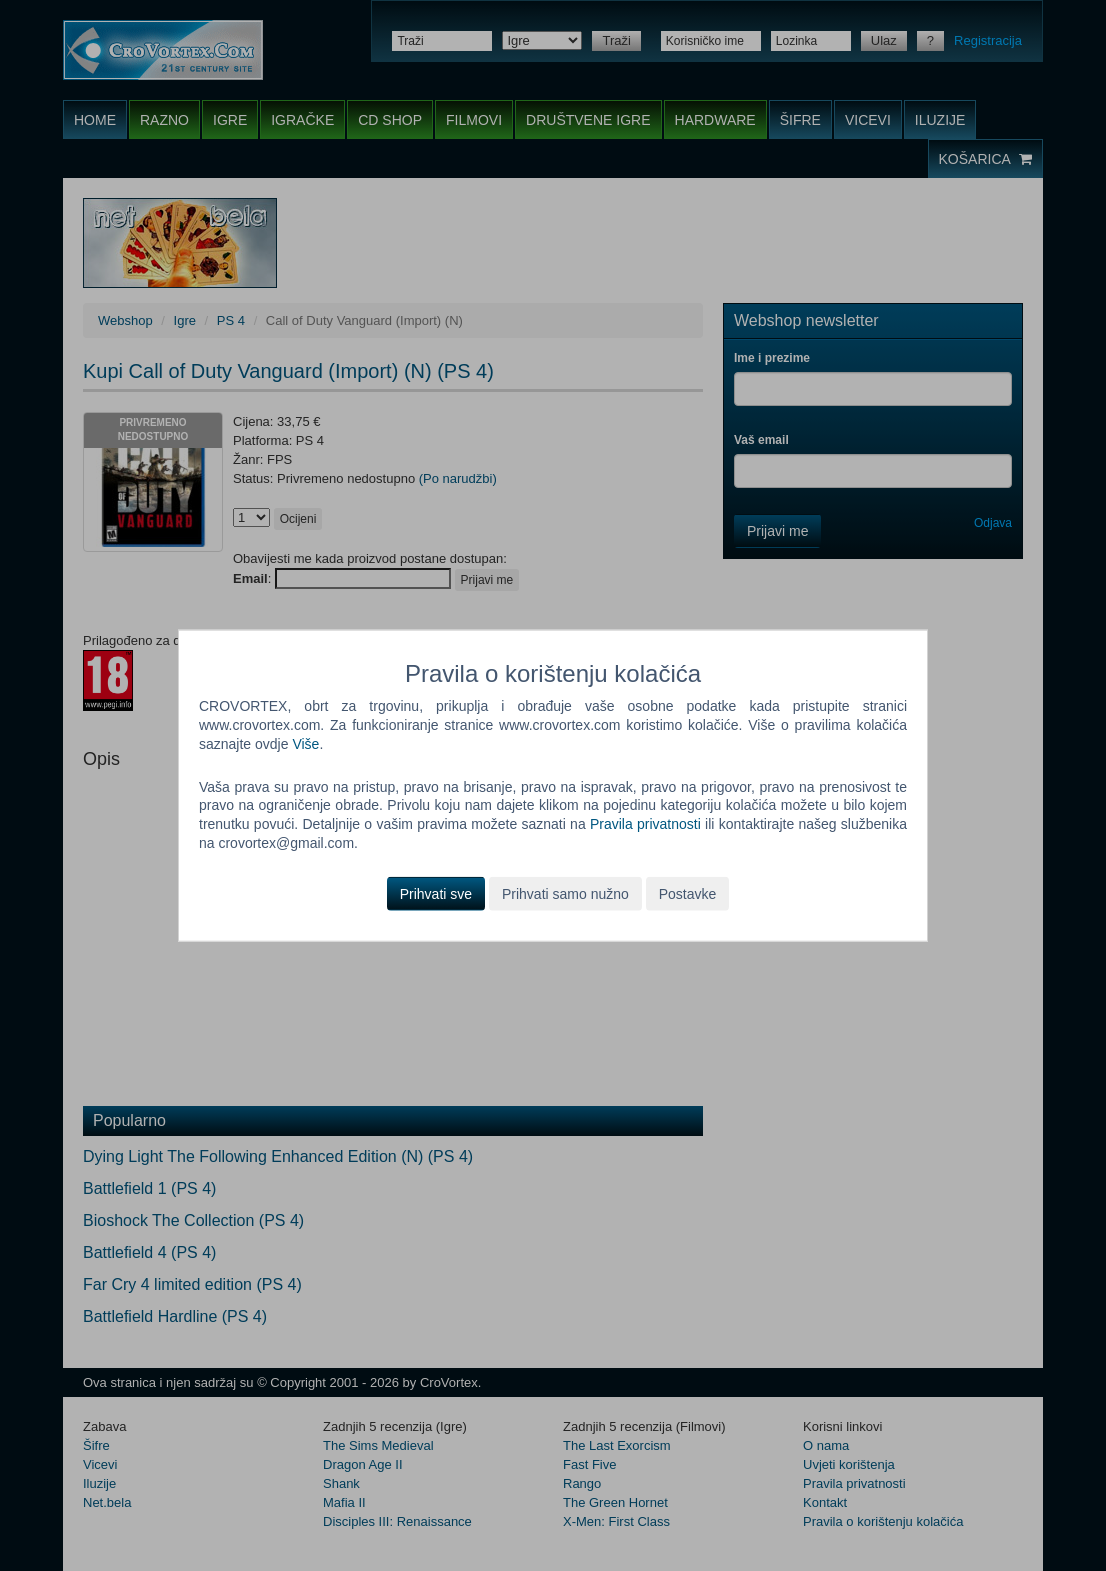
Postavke (688, 894)
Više (305, 743)
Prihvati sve (436, 894)
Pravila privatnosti (645, 824)
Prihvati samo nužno (565, 894)
